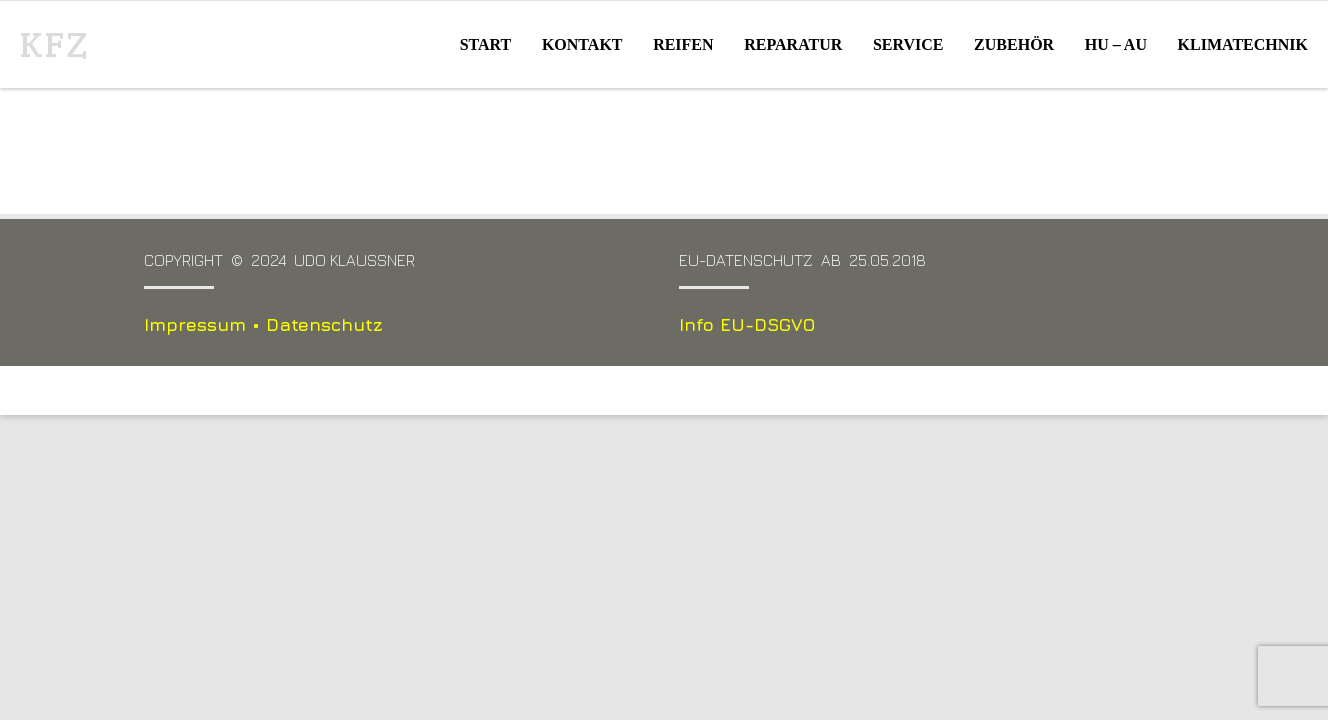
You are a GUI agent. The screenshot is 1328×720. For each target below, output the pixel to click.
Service (908, 44)
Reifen (683, 44)
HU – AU (1116, 44)
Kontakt (582, 44)
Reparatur (793, 44)
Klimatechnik (1243, 44)
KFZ (54, 44)
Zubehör (1014, 44)
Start (486, 44)
